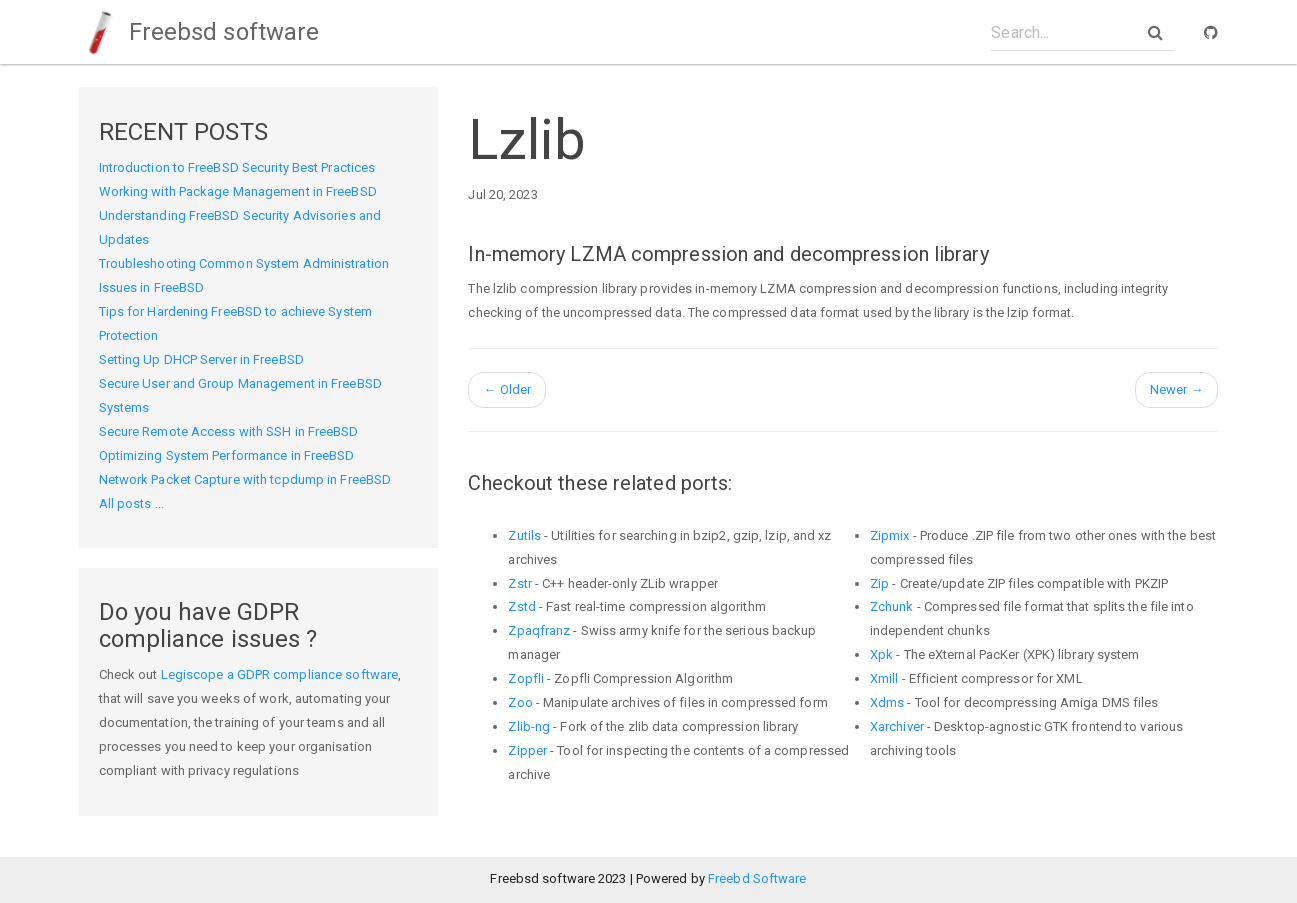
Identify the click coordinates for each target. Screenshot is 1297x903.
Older (507, 389)
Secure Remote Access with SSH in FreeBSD (229, 431)
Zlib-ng (529, 726)
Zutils (524, 535)
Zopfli (526, 678)
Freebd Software (757, 878)
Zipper (527, 750)
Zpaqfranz (539, 630)
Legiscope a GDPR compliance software (280, 674)
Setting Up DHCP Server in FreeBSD (201, 359)
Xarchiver (897, 726)
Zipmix (890, 535)
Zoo (520, 702)
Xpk (881, 654)
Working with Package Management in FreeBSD (238, 191)
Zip (879, 583)
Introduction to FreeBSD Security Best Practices (237, 167)
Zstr (519, 583)
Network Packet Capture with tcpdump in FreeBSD (245, 479)
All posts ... (131, 503)
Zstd (521, 606)
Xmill (884, 678)
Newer (1177, 389)
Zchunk (892, 606)
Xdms (887, 702)
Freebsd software (199, 32)
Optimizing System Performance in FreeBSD (227, 455)
